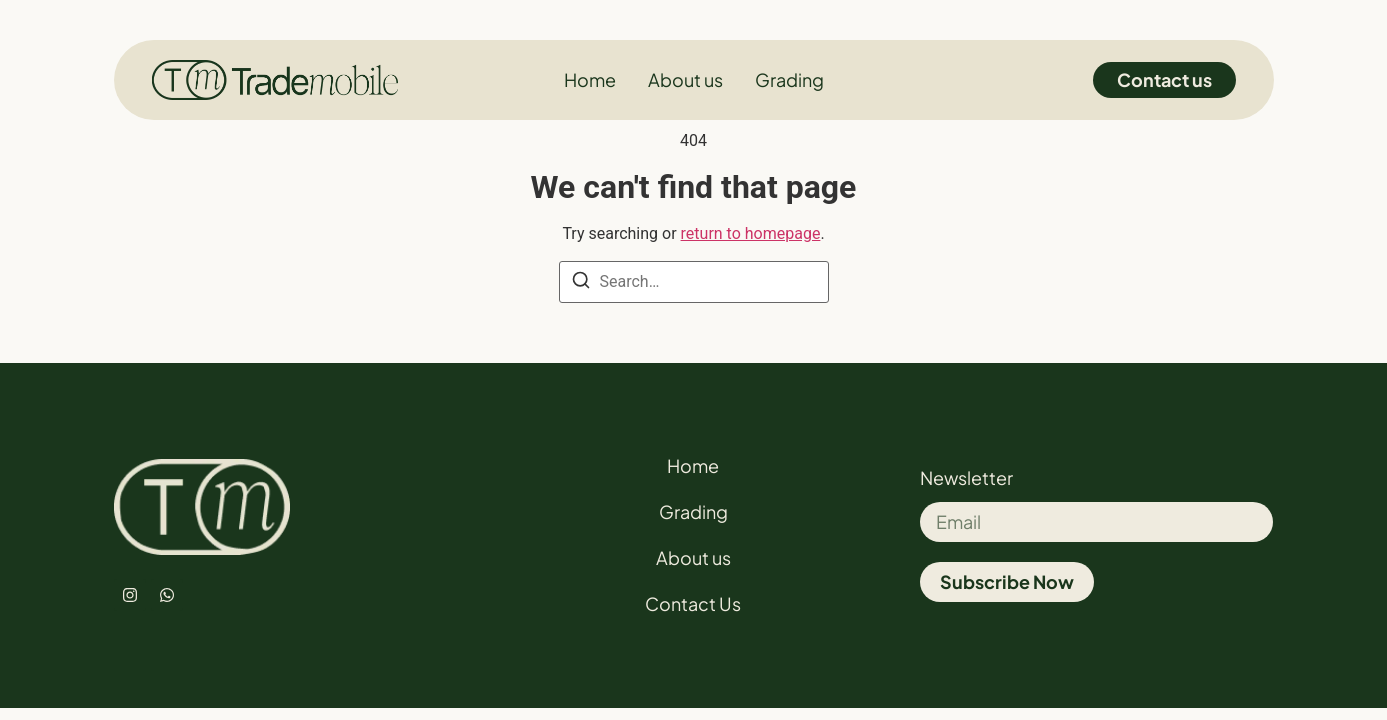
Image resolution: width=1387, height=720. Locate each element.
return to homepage (751, 233)
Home (693, 465)
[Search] (581, 283)
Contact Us (693, 603)
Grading (693, 511)
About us (693, 557)
